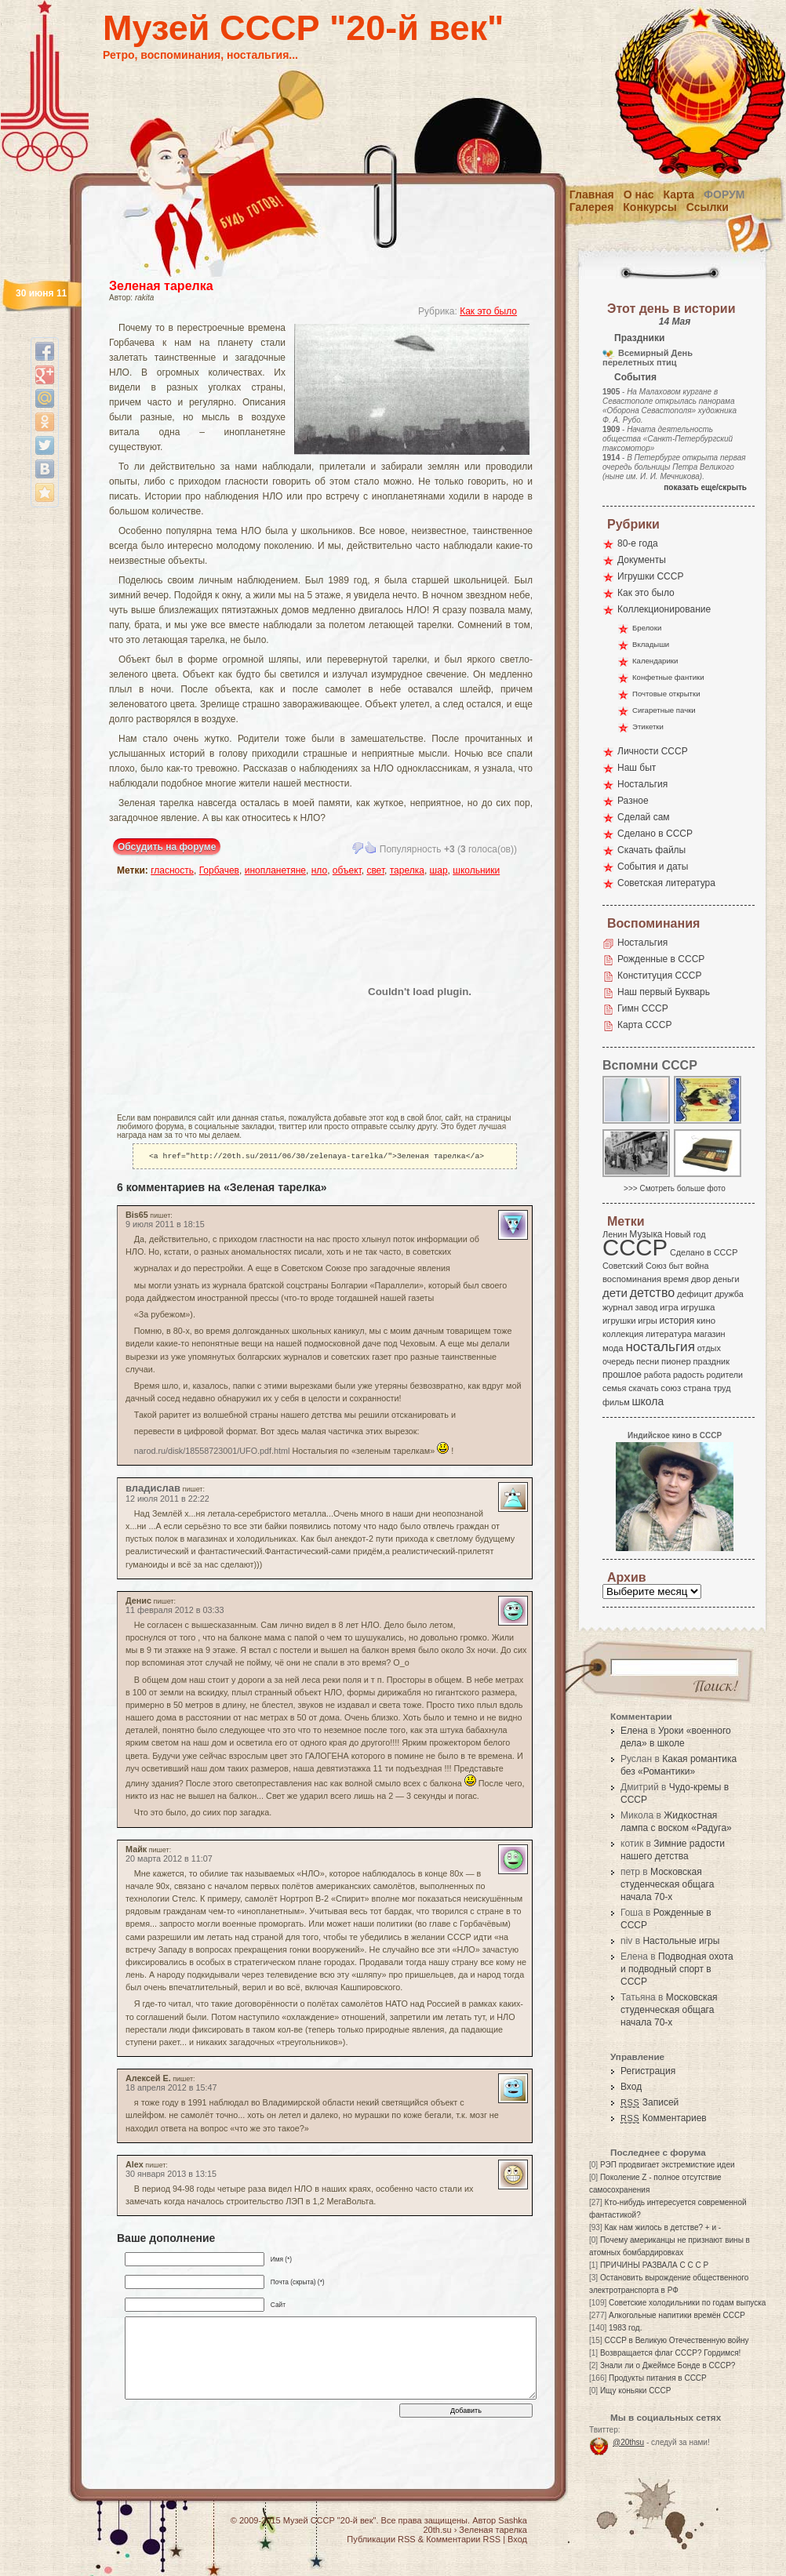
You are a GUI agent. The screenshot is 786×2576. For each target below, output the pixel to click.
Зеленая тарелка (161, 285)
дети (615, 1292)
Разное (633, 800)
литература (669, 1334)
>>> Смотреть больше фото (675, 1188)
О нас (639, 194)
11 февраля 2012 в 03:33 (175, 1611)
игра (669, 1307)
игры (647, 1320)
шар (439, 870)
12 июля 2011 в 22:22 (167, 1500)
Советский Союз (634, 1265)
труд (721, 1388)
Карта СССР (644, 1024)
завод (646, 1307)
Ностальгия (642, 784)
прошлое (622, 1374)
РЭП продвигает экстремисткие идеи (667, 2164)
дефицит (694, 1294)
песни (647, 1361)
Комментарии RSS (463, 2539)
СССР (635, 1247)
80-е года (637, 543)
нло (319, 870)
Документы (641, 559)
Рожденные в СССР (660, 959)
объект (347, 870)
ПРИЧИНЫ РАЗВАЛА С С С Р (654, 2265)
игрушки (619, 1320)
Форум (724, 194)
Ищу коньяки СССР (635, 2390)
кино (706, 1320)
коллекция (622, 1334)
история (677, 1320)
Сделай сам (643, 817)
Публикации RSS (381, 2539)
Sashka (512, 2520)
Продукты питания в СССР (658, 2378)
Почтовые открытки (666, 693)
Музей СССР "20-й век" (303, 28)
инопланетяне (275, 870)
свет (375, 870)
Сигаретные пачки (664, 710)
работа (657, 1374)
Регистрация (647, 2071)
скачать (643, 1388)
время (676, 1279)
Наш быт (636, 767)
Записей (649, 2102)
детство (652, 1292)
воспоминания (631, 1279)
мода (613, 1348)
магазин (709, 1334)
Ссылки (707, 207)
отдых (709, 1348)
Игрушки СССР (650, 576)
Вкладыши (650, 644)
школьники (476, 870)
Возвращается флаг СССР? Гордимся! (670, 2353)
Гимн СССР (642, 1008)
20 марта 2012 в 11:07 (169, 1860)
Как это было (488, 311)
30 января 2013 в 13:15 (171, 2175)
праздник (711, 1361)
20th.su (437, 2529)
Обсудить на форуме (167, 846)
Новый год (684, 1234)
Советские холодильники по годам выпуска (687, 2302)
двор (701, 1279)
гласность (172, 870)
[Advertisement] (209, 991)
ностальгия (659, 1346)
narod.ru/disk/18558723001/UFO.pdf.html (212, 1452)
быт (675, 1265)
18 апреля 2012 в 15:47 (171, 2089)
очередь (618, 1361)
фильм (616, 1402)
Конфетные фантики (668, 677)
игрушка (698, 1307)
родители (724, 1374)
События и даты (652, 866)
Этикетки (648, 726)
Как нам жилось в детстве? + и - (662, 2227)
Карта (679, 194)
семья (614, 1388)
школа (647, 1401)
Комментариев (663, 2118)
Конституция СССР (659, 975)
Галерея (591, 207)
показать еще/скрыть (705, 487)
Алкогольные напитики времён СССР (677, 2315)
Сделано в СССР (655, 833)
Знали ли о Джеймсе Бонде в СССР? (668, 2365)
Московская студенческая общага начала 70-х (667, 1884)
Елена (634, 1730)
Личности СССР (652, 751)
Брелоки (646, 627)
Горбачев (219, 870)
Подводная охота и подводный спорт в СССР (676, 1969)
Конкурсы (649, 207)
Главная (591, 194)
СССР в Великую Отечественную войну (676, 2340)
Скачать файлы (651, 850)
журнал (617, 1307)
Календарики (655, 660)
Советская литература (666, 882)
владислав (153, 1489)
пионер (676, 1361)
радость (688, 1374)
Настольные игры (680, 1940)
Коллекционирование (664, 609)
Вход (631, 2086)
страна (697, 1388)
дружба (729, 1294)
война (697, 1265)
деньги (726, 1279)
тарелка (407, 870)
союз (670, 1388)
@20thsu (628, 2442)
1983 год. (625, 2327)
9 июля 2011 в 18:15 (165, 1225)
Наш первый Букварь (663, 991)
